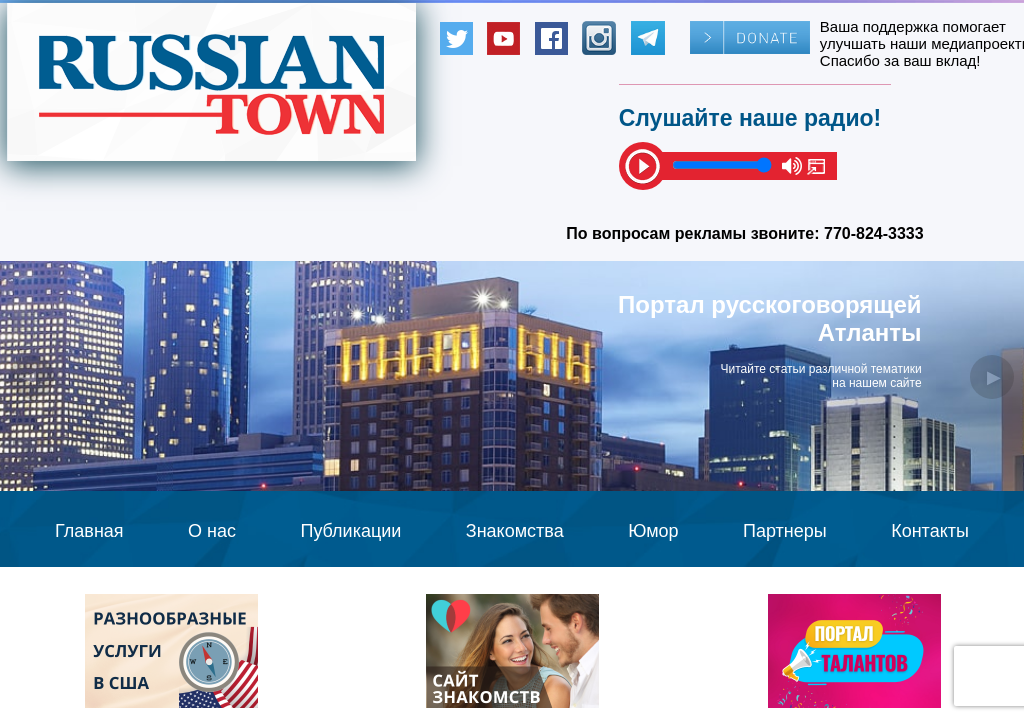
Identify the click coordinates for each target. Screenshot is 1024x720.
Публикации (350, 531)
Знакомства (515, 531)
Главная (89, 531)
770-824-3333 (874, 233)
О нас (212, 531)
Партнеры (785, 531)
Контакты (930, 531)
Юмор (653, 531)
